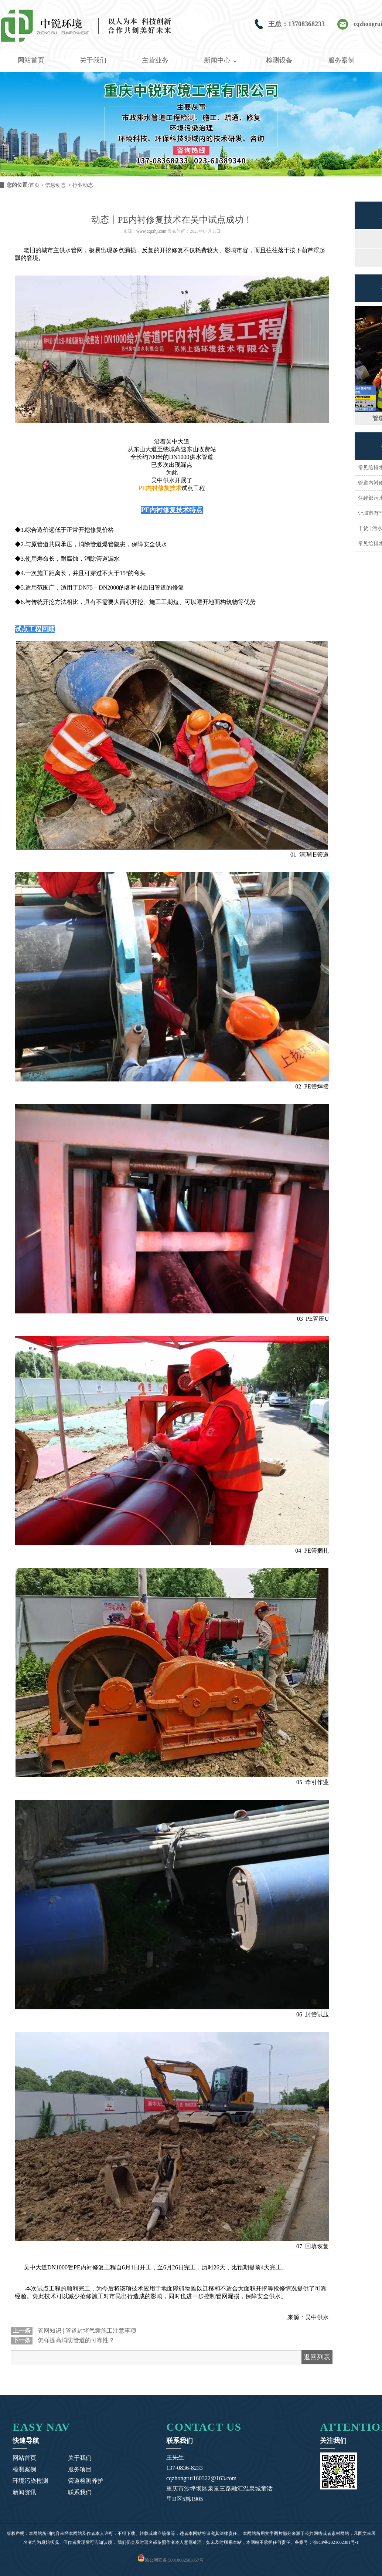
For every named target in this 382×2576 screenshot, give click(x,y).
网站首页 (31, 60)
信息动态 (55, 185)
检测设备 (279, 60)
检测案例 (24, 2469)
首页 (34, 185)
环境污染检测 (30, 2481)
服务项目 (80, 2469)
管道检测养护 (85, 2481)
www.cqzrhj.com (151, 231)
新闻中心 (217, 60)
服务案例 (341, 60)
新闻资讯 (24, 2492)
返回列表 (317, 2357)
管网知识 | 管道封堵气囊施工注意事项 (86, 2330)
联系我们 (80, 2492)
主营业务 (155, 60)
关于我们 (93, 60)
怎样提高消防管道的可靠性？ (75, 2340)
